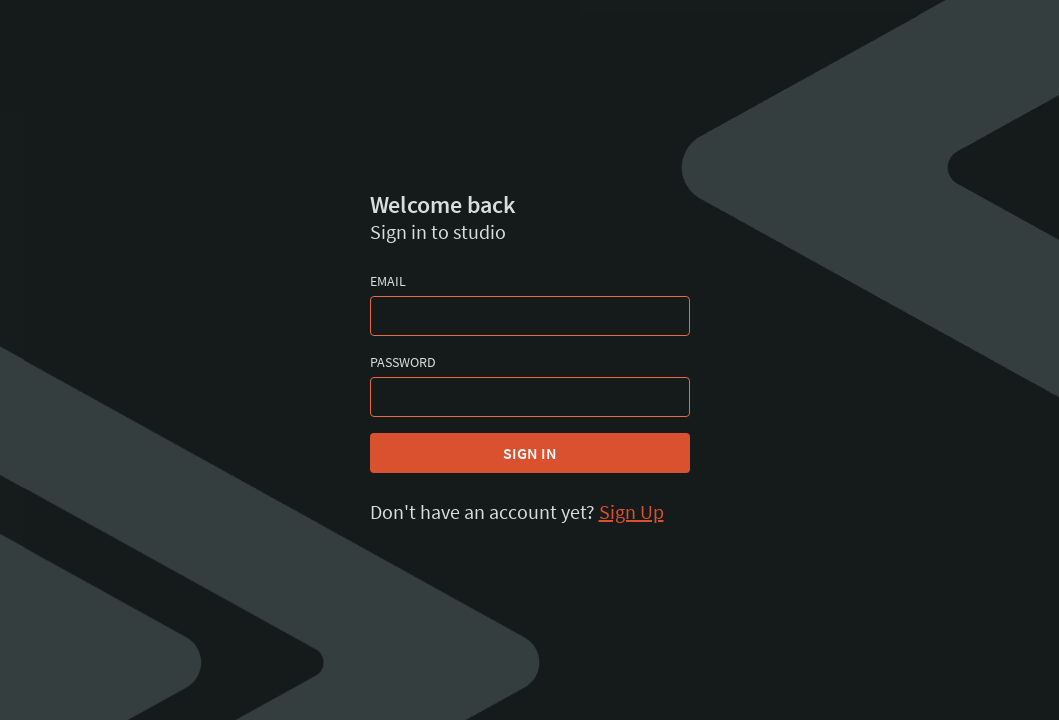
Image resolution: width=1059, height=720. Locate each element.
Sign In (530, 453)
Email (388, 281)
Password (403, 362)
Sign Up (631, 511)
